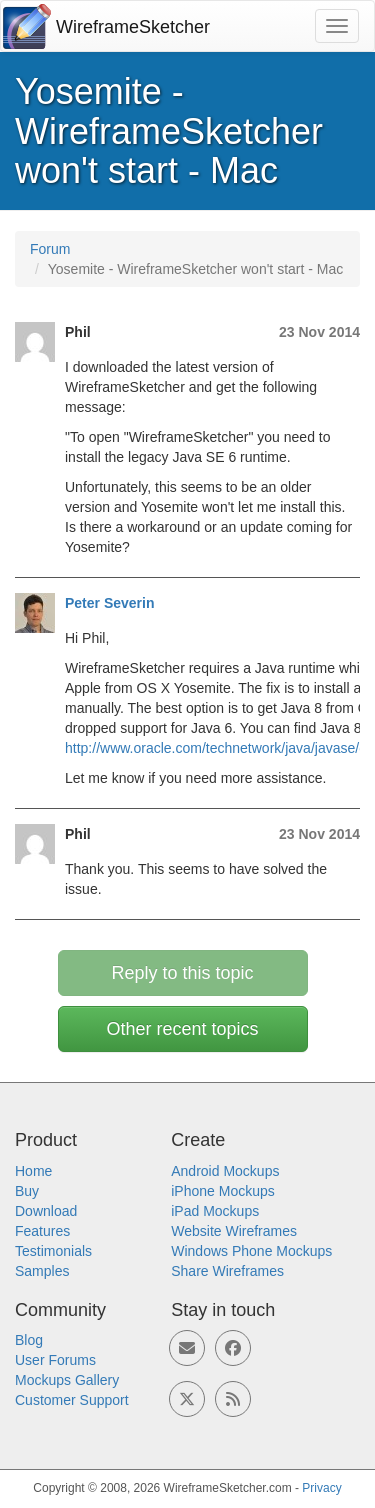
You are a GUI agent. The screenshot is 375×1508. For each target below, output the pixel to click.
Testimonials (53, 1251)
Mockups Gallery (67, 1380)
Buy (27, 1191)
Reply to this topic (182, 973)
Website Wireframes (234, 1231)
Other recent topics (182, 1029)
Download (46, 1211)
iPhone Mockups (223, 1191)
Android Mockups (225, 1171)
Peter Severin (110, 603)
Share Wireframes (227, 1271)
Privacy (321, 1488)
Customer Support (72, 1400)
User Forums (55, 1360)
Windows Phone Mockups (251, 1251)
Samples (42, 1271)
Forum (50, 249)
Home (33, 1171)
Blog (29, 1340)
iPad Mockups (215, 1211)
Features (42, 1231)
